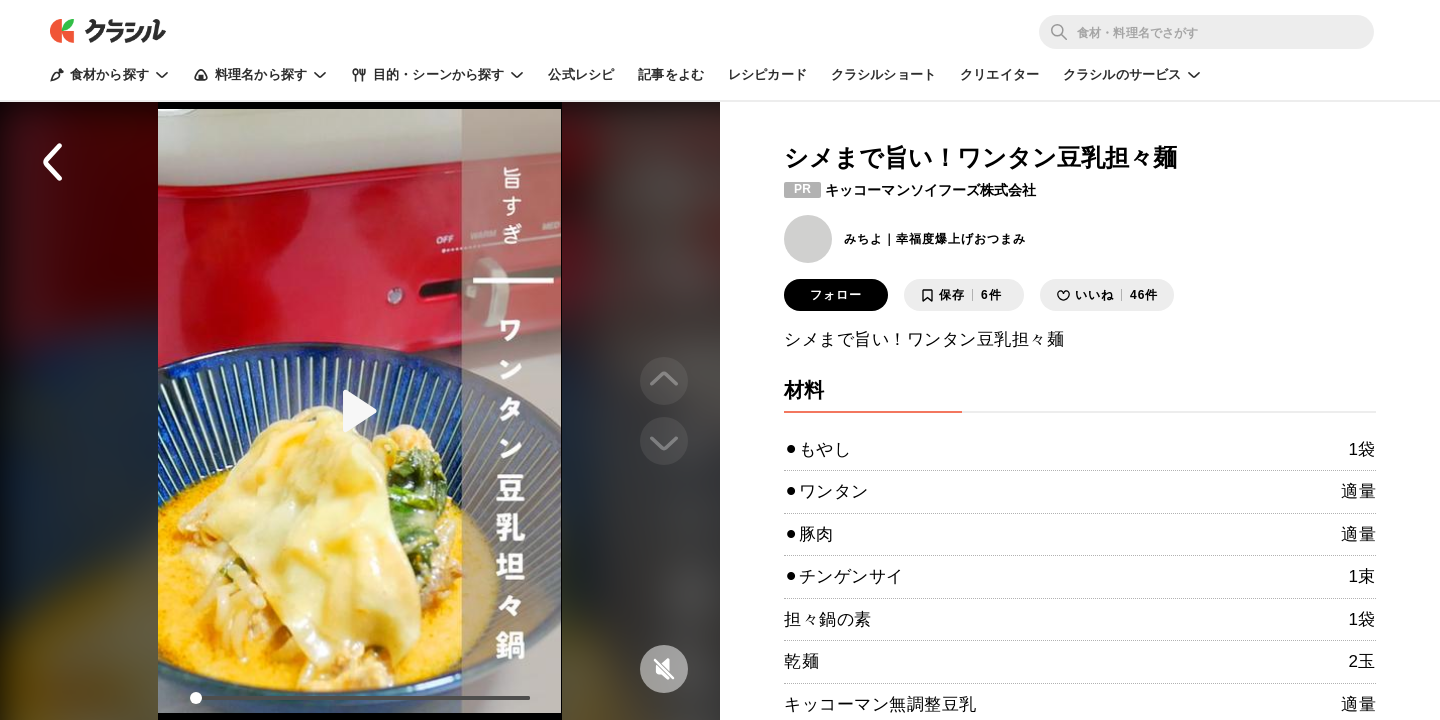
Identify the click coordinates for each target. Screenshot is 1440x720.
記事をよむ (671, 74)
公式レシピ (581, 74)
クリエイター (999, 74)
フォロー (836, 295)
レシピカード (767, 74)
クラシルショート (883, 74)
